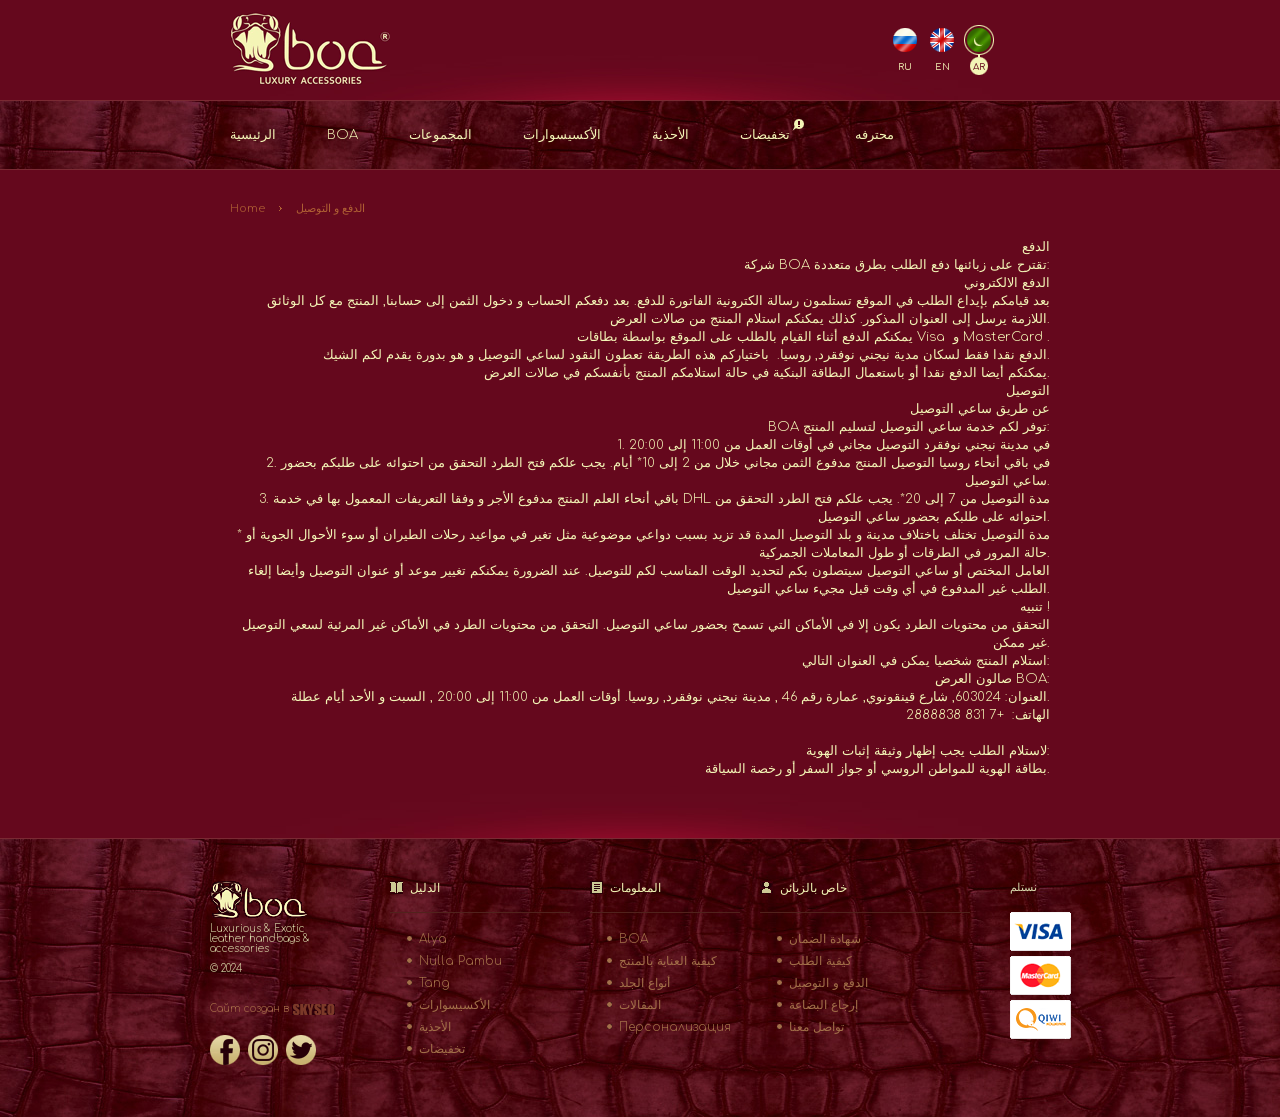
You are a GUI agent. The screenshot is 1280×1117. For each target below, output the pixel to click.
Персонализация (675, 1027)
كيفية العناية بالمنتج (668, 961)
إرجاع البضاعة (823, 1005)
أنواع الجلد (644, 983)
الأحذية (670, 135)
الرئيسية (253, 135)
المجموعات (440, 135)
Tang (434, 983)
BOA (342, 135)
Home (247, 208)
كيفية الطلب (820, 961)
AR (979, 67)
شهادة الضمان (825, 939)
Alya (433, 939)
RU (905, 67)
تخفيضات (772, 130)
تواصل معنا (816, 1027)
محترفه (874, 135)
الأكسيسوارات (562, 135)
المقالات (640, 1005)
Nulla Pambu (460, 961)
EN (942, 67)
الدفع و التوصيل (330, 208)
